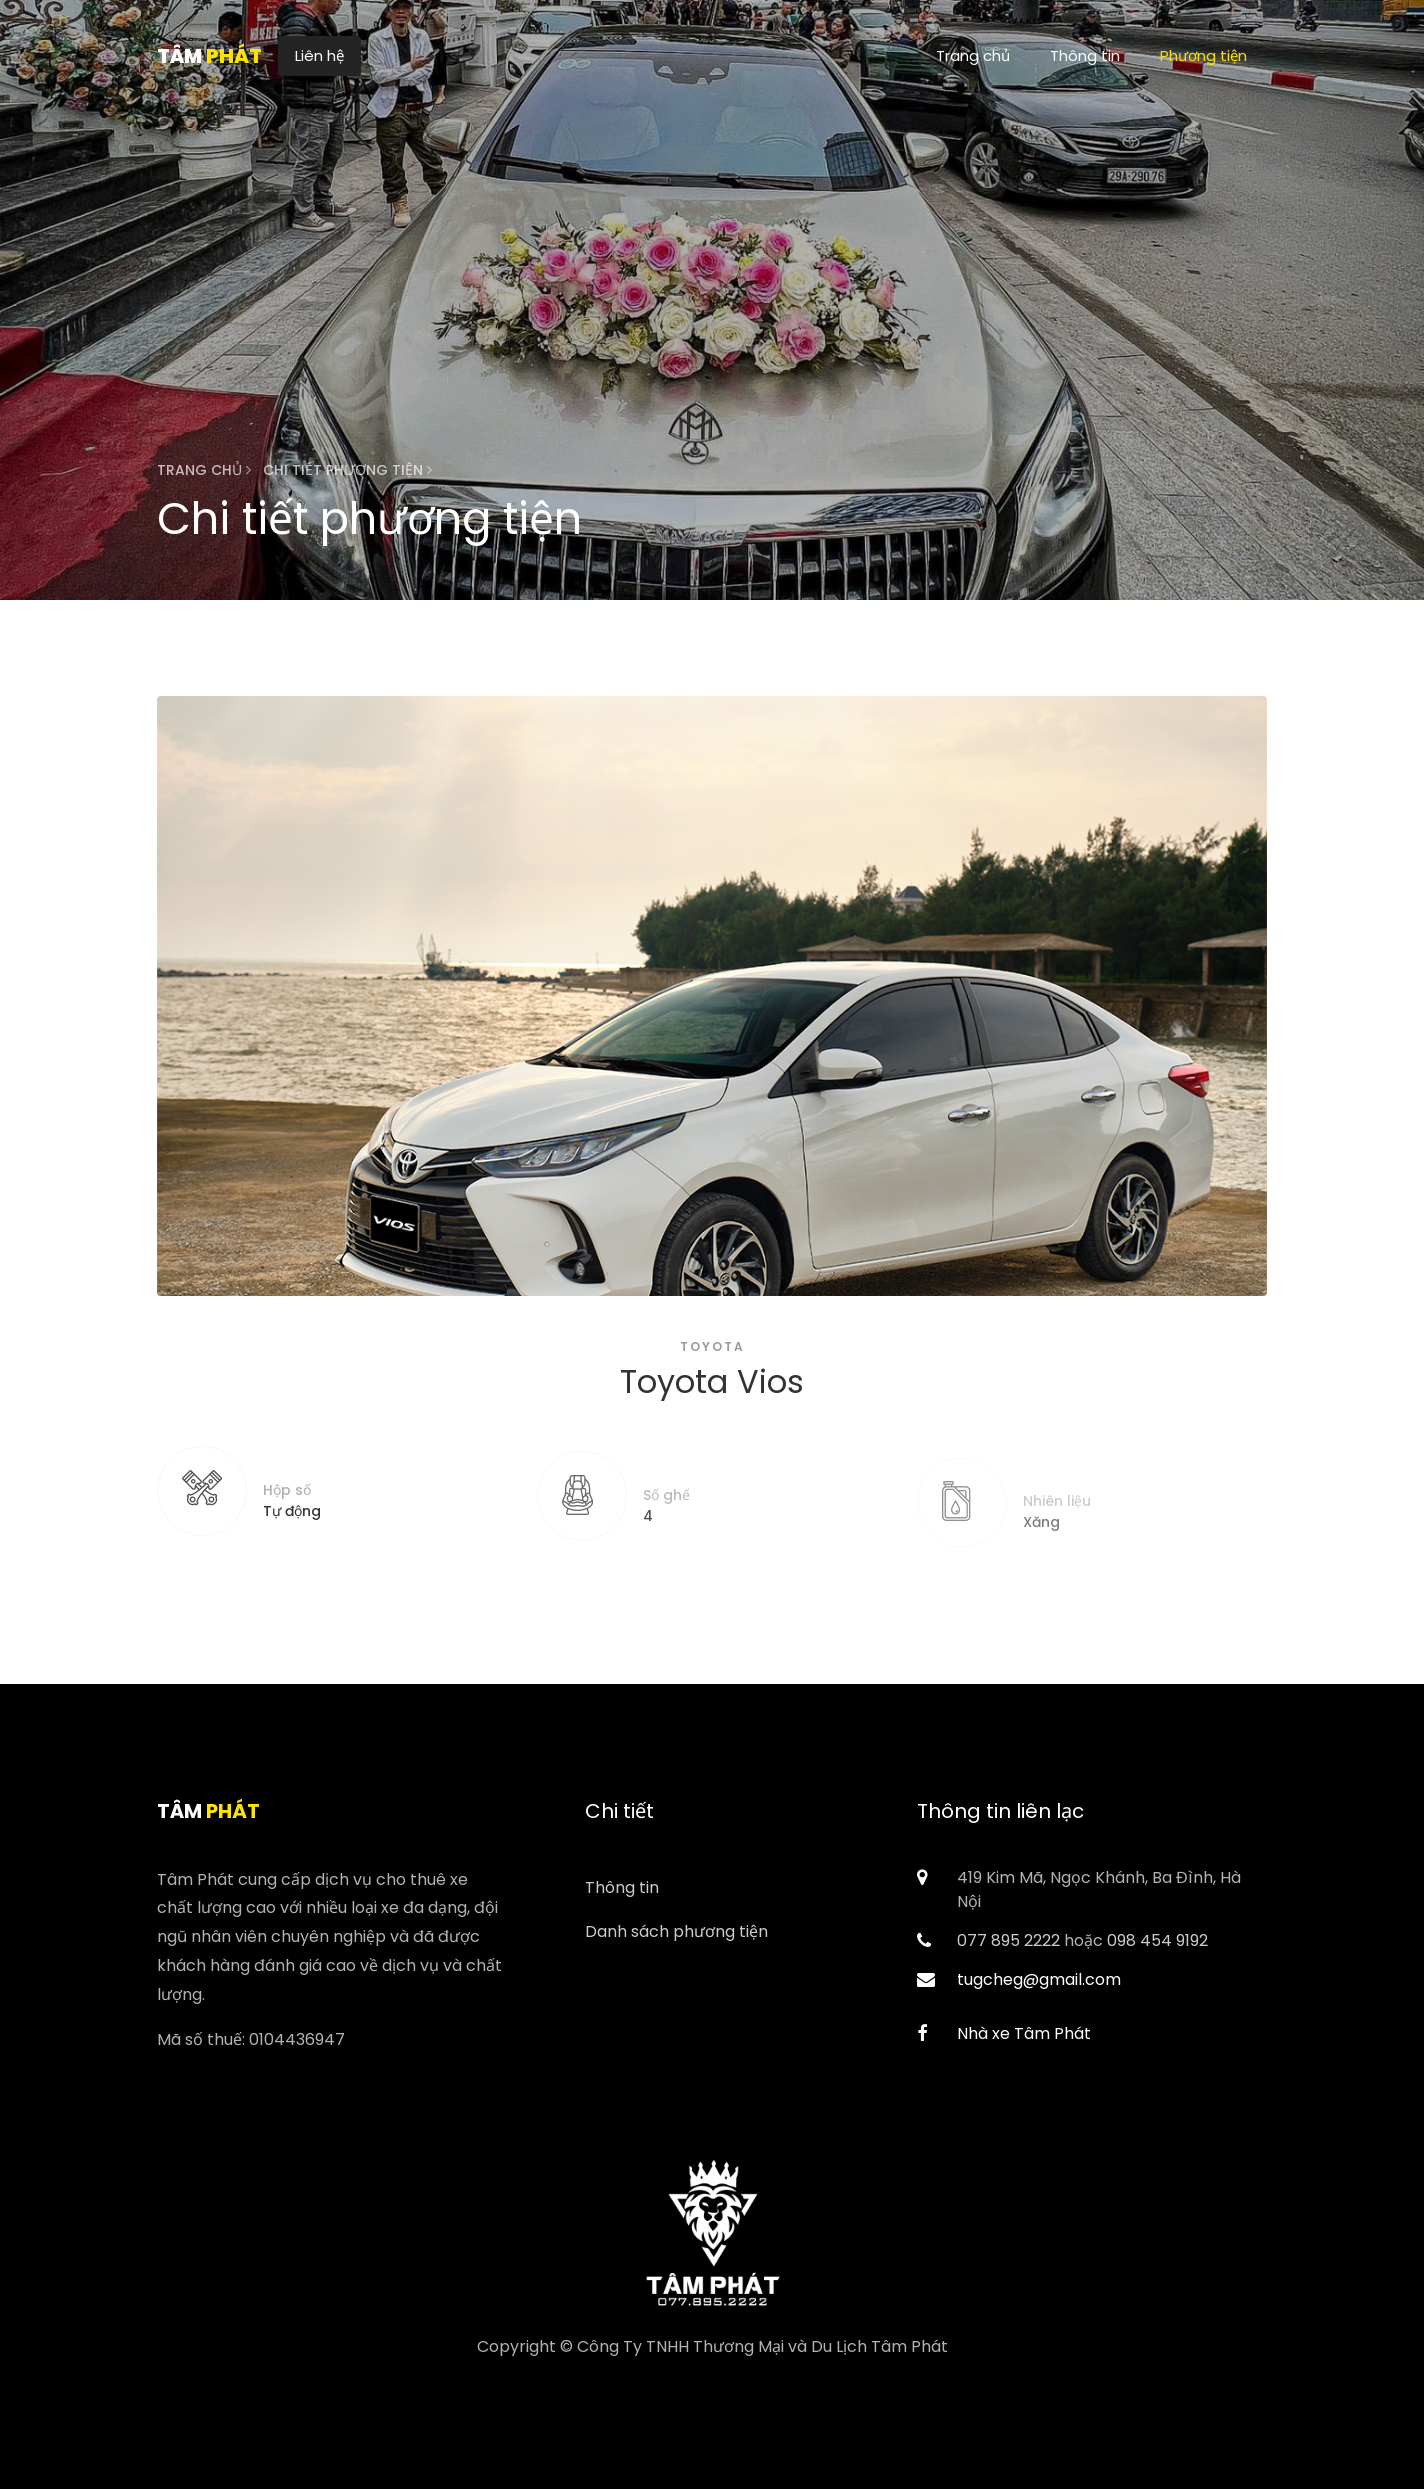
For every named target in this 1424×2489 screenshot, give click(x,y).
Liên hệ (319, 55)
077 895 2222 (1008, 1940)
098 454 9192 (1157, 1940)
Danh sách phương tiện (676, 1931)
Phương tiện (1203, 55)
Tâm (209, 56)
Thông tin (1085, 55)
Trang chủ (973, 55)
